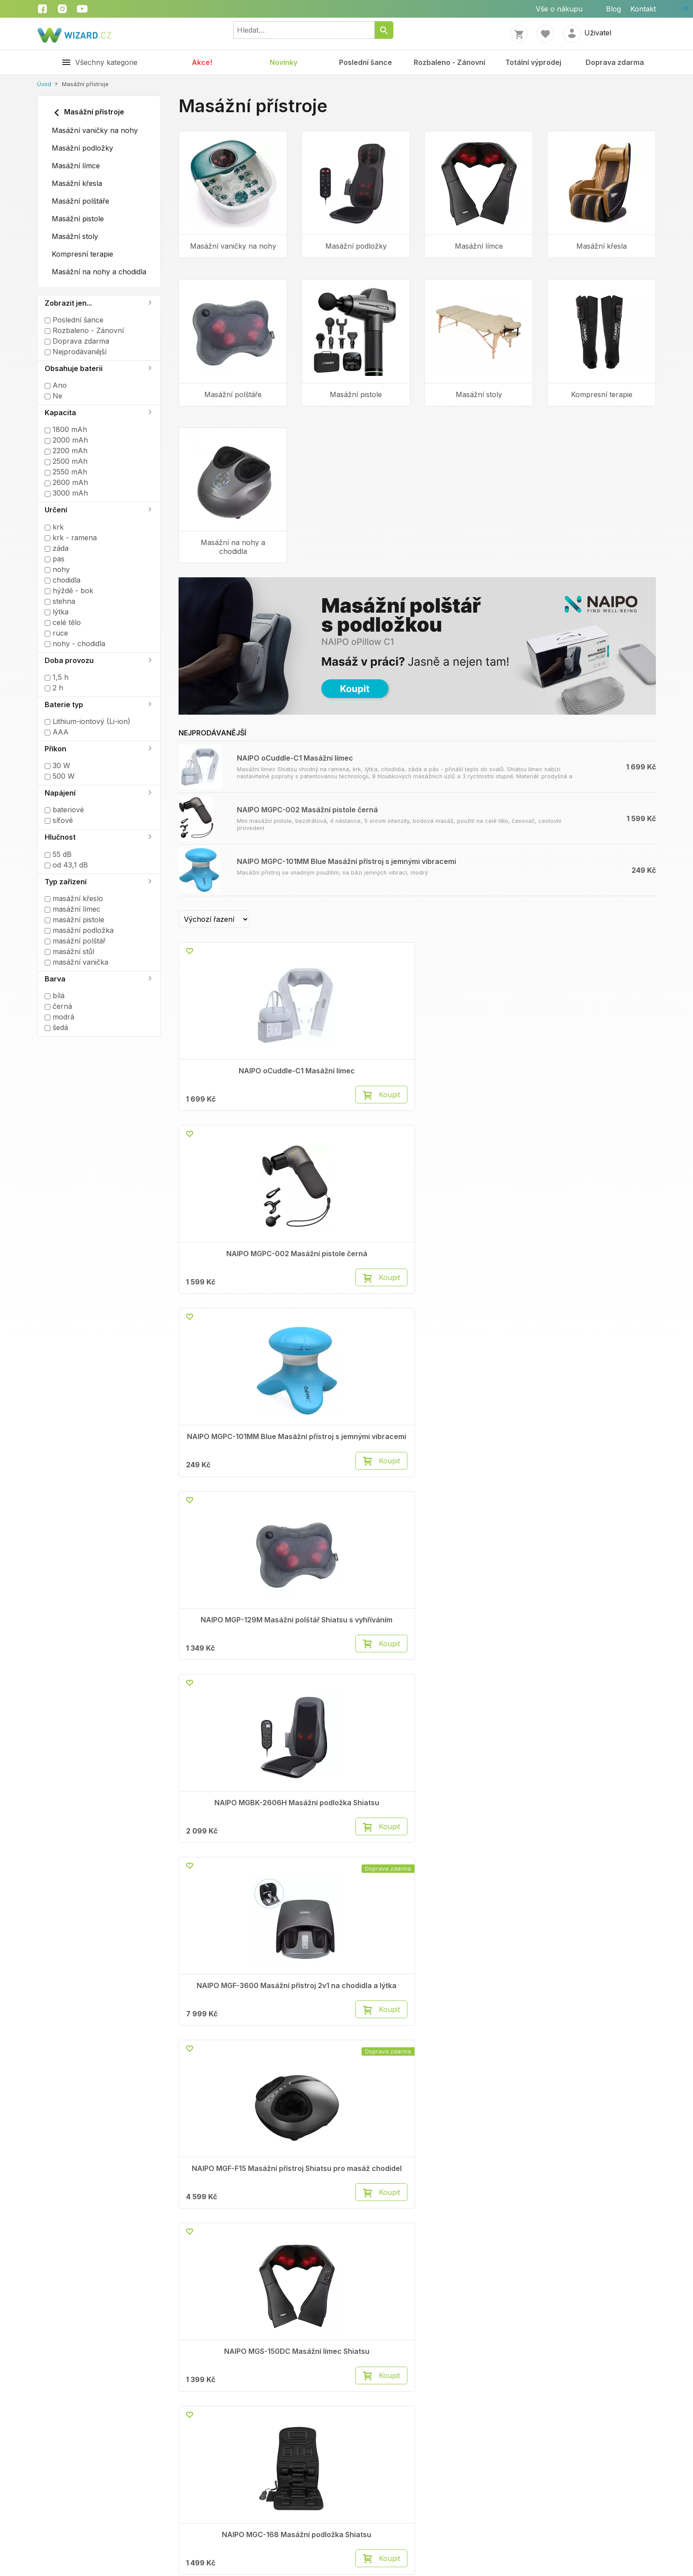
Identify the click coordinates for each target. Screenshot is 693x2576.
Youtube (474, 2024)
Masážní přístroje (88, 112)
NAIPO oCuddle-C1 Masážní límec (295, 758)
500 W (60, 776)
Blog (613, 8)
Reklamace (165, 2014)
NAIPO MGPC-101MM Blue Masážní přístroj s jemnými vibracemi (346, 861)
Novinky (283, 62)
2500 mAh (66, 461)
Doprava (161, 2035)
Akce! (202, 62)
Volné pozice (58, 2014)
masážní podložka (79, 930)
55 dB (58, 854)
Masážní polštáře (80, 201)
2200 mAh (66, 450)
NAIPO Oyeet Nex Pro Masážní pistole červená (355, 1866)
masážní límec (72, 909)
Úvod (44, 84)
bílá (55, 995)
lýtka (57, 611)
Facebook (477, 2003)
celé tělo (63, 622)
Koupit (261, 1111)
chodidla (62, 580)
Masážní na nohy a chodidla (99, 271)
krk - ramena (71, 537)
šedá (56, 1027)
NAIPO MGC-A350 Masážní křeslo (478, 1666)
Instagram (477, 2014)
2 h (54, 687)
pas (55, 558)
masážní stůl (69, 951)
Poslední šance (365, 62)
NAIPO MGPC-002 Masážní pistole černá (307, 809)
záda (57, 548)
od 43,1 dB (66, 864)
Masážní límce (76, 165)
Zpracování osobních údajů (61, 2519)
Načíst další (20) (421, 1942)
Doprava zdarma (615, 62)
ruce (56, 633)
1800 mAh (66, 429)
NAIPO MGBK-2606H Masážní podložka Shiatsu (233, 1275)
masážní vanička (76, 962)
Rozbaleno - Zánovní (449, 62)
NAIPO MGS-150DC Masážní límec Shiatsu (601, 1275)
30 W (57, 765)
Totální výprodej (533, 62)
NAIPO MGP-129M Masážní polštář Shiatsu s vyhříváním (601, 1079)
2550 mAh (66, 471)
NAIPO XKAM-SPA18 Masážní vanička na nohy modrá (601, 1670)
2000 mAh (66, 440)
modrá (59, 1016)
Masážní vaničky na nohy (95, 130)
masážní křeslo (74, 898)
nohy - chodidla (75, 643)
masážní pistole (74, 919)
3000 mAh (66, 493)
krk (54, 527)
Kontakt (643, 8)
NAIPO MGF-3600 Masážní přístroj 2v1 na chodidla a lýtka (355, 1279)
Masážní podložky (82, 148)
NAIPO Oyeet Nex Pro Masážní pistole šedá (479, 1866)
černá (58, 1006)
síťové (59, 820)
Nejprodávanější (76, 351)
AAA (57, 731)
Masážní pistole (78, 218)
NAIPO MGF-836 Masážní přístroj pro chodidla (233, 1866)
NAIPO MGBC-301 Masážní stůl (602, 1474)
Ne (53, 395)
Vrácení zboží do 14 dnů (188, 2024)
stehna (60, 601)
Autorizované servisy (331, 2024)
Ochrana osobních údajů (337, 2003)
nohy (57, 569)
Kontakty (52, 2003)
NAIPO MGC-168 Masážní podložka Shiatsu (233, 1474)
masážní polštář (75, 940)
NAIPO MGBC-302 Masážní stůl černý (478, 1474)
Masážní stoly (75, 236)
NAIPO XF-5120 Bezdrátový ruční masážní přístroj (601, 1870)
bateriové (64, 809)
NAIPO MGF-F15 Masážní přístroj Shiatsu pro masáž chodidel (478, 1279)
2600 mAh (66, 482)
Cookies (309, 2014)
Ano (56, 385)
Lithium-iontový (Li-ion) (87, 721)
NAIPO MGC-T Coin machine (356, 1666)
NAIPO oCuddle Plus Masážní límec (356, 1474)
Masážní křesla (77, 183)
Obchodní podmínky (181, 2003)
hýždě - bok (69, 590)
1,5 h (57, 677)
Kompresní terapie (82, 254)
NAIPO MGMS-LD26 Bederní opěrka (233, 1666)
